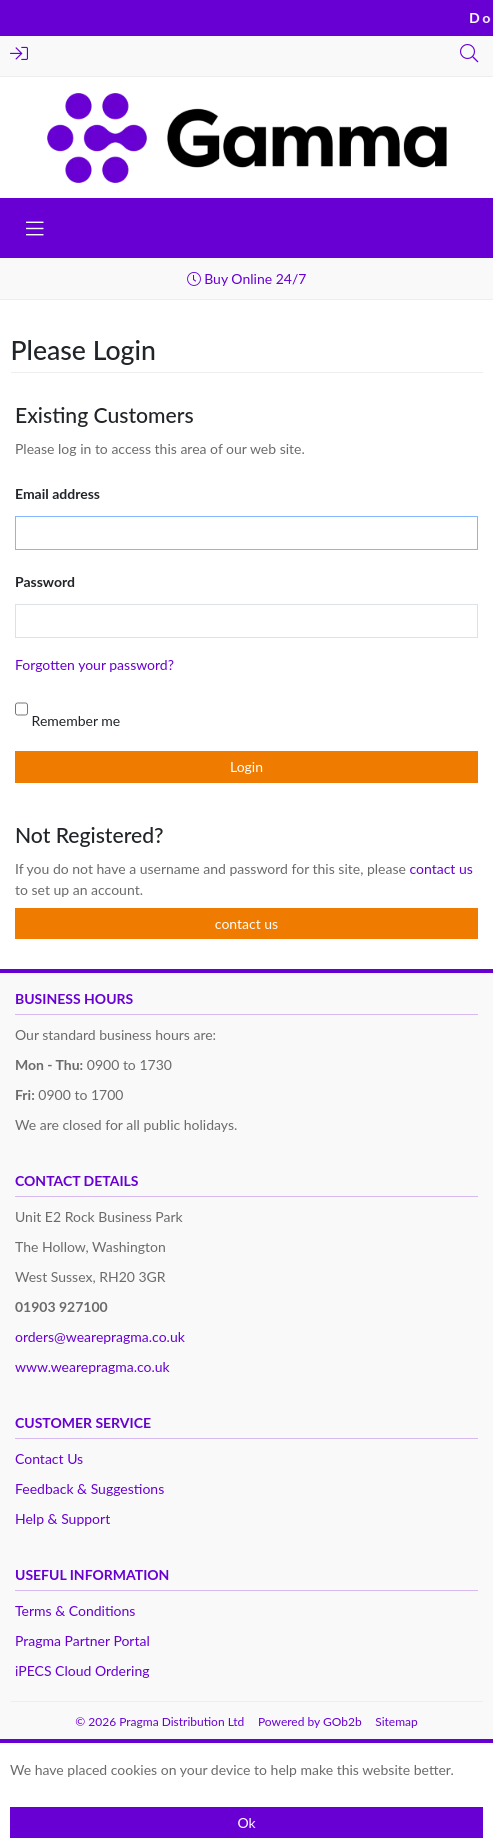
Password (45, 581)
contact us (440, 868)
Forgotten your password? (94, 664)
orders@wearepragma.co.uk (100, 1336)
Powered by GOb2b (310, 1721)
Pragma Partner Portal (82, 1640)
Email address (57, 493)
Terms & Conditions (75, 1610)
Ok (246, 1822)
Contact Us (49, 1458)
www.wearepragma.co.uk (92, 1366)
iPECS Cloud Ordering (82, 1670)
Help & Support (62, 1518)
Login (19, 53)
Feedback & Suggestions (89, 1488)
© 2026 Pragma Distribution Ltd (159, 1721)
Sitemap (396, 1721)
